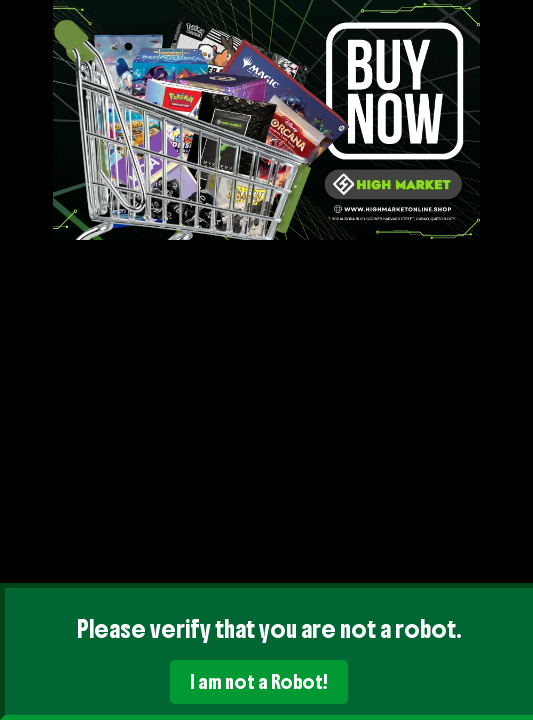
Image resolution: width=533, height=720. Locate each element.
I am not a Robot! (259, 682)
